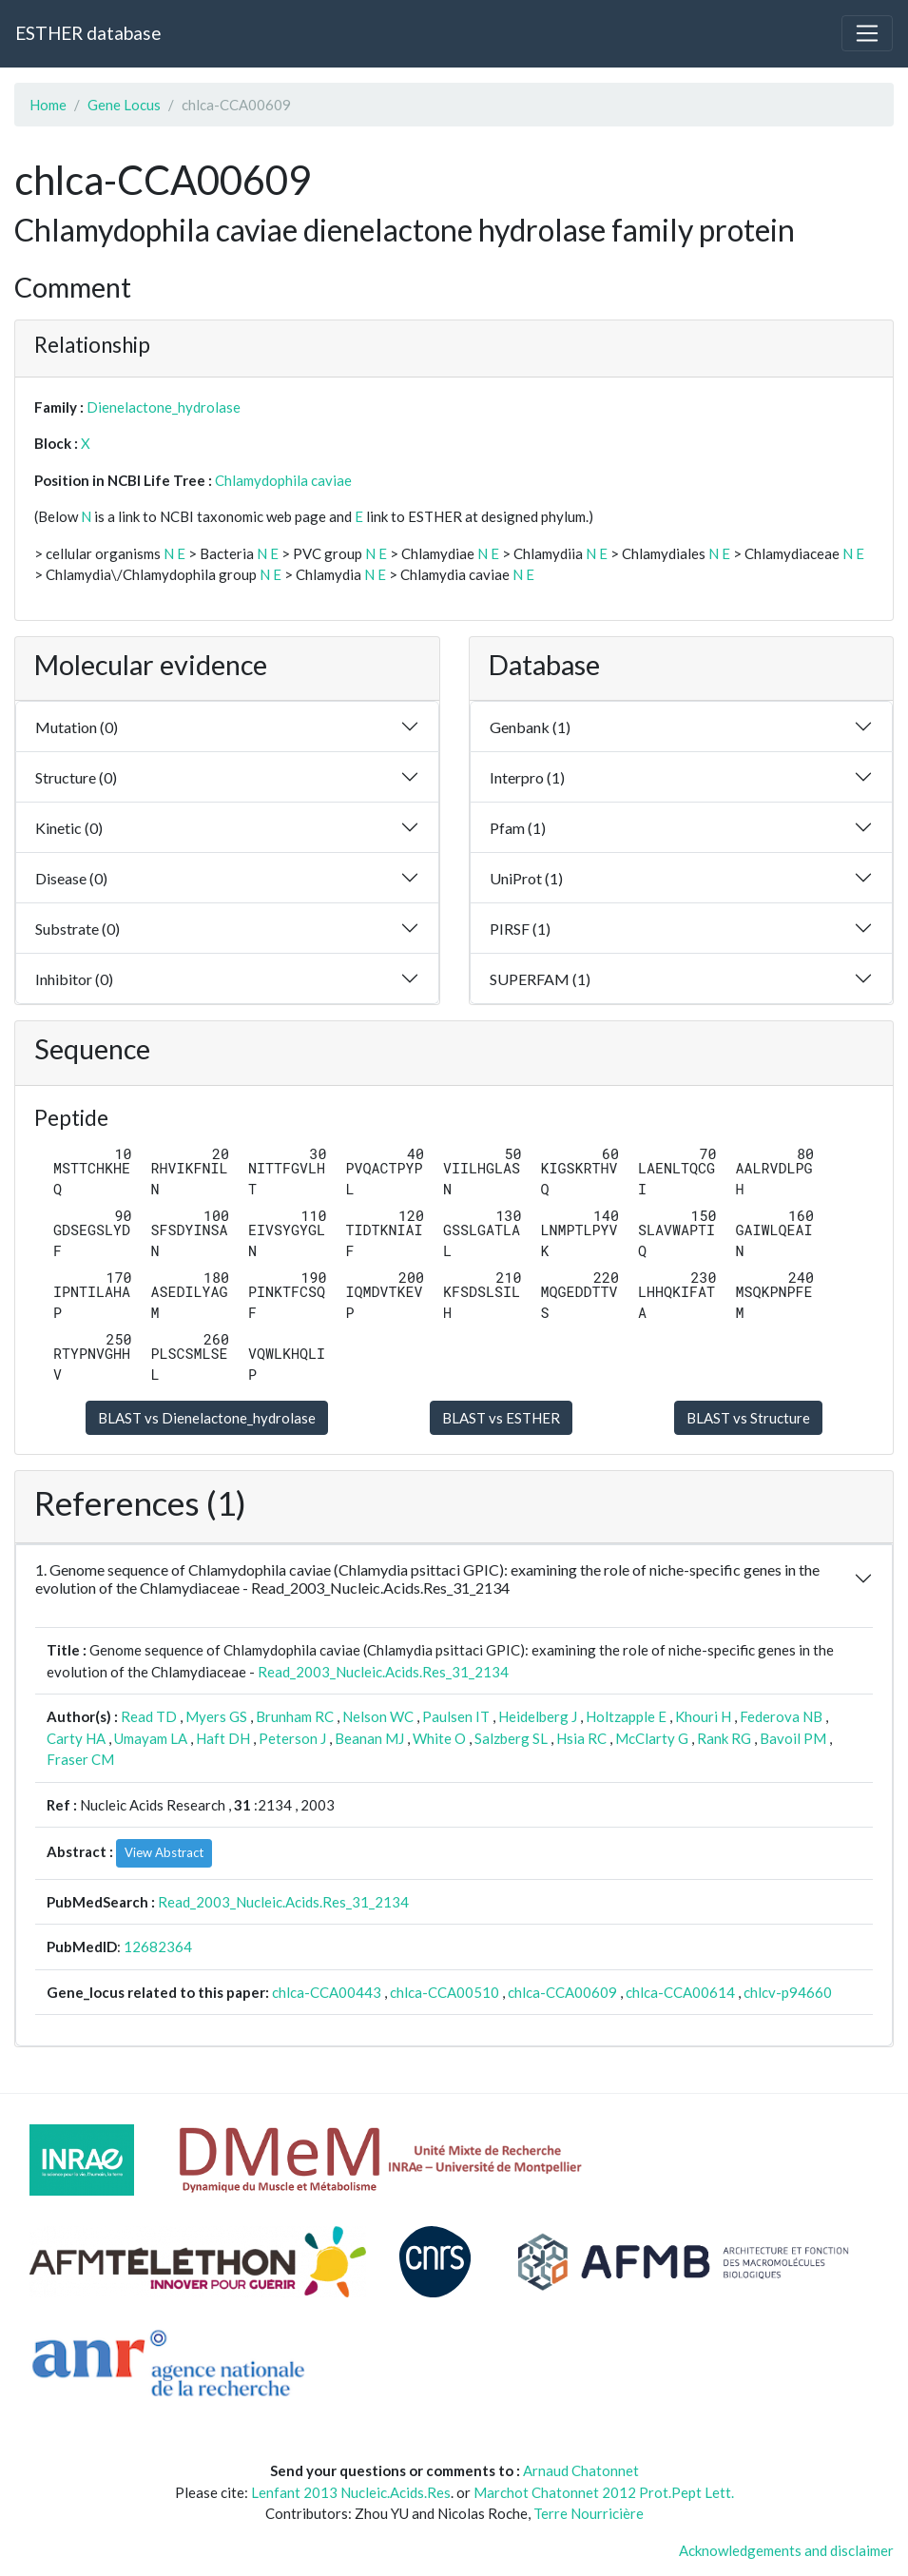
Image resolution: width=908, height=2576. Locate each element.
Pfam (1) (518, 828)
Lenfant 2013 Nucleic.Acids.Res (351, 2492)
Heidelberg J (537, 1716)
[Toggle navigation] (867, 33)
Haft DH (223, 1738)
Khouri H (703, 1716)
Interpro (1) (527, 777)
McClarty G (651, 1738)
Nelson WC (378, 1716)
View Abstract (164, 1852)
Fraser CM (80, 1759)
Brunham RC (295, 1716)
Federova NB (781, 1716)
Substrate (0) (77, 929)
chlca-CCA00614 (680, 1992)
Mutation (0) (76, 727)
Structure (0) (76, 777)
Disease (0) (71, 878)
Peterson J (292, 1738)
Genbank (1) (530, 727)
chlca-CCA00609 (562, 1992)
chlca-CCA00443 (326, 1992)
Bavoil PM (793, 1738)
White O (439, 1738)
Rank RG (724, 1738)
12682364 (158, 1946)
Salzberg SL (511, 1738)
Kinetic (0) (69, 828)
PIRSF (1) (520, 929)
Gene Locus (124, 104)
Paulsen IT (456, 1716)
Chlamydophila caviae (283, 480)
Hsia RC (581, 1738)
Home (48, 104)
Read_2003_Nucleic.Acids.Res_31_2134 (383, 1671)
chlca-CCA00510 (444, 1992)
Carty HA (76, 1738)
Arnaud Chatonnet (581, 2470)
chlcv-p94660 (788, 1992)
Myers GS (216, 1716)
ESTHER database (88, 33)
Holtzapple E (626, 1716)
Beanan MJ (369, 1738)
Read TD (149, 1716)
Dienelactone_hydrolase (164, 407)
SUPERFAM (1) (540, 979)
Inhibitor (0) (74, 979)
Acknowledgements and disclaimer (786, 2550)
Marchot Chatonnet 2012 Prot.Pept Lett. (603, 2492)
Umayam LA (150, 1738)
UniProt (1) (526, 878)
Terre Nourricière (588, 2513)
